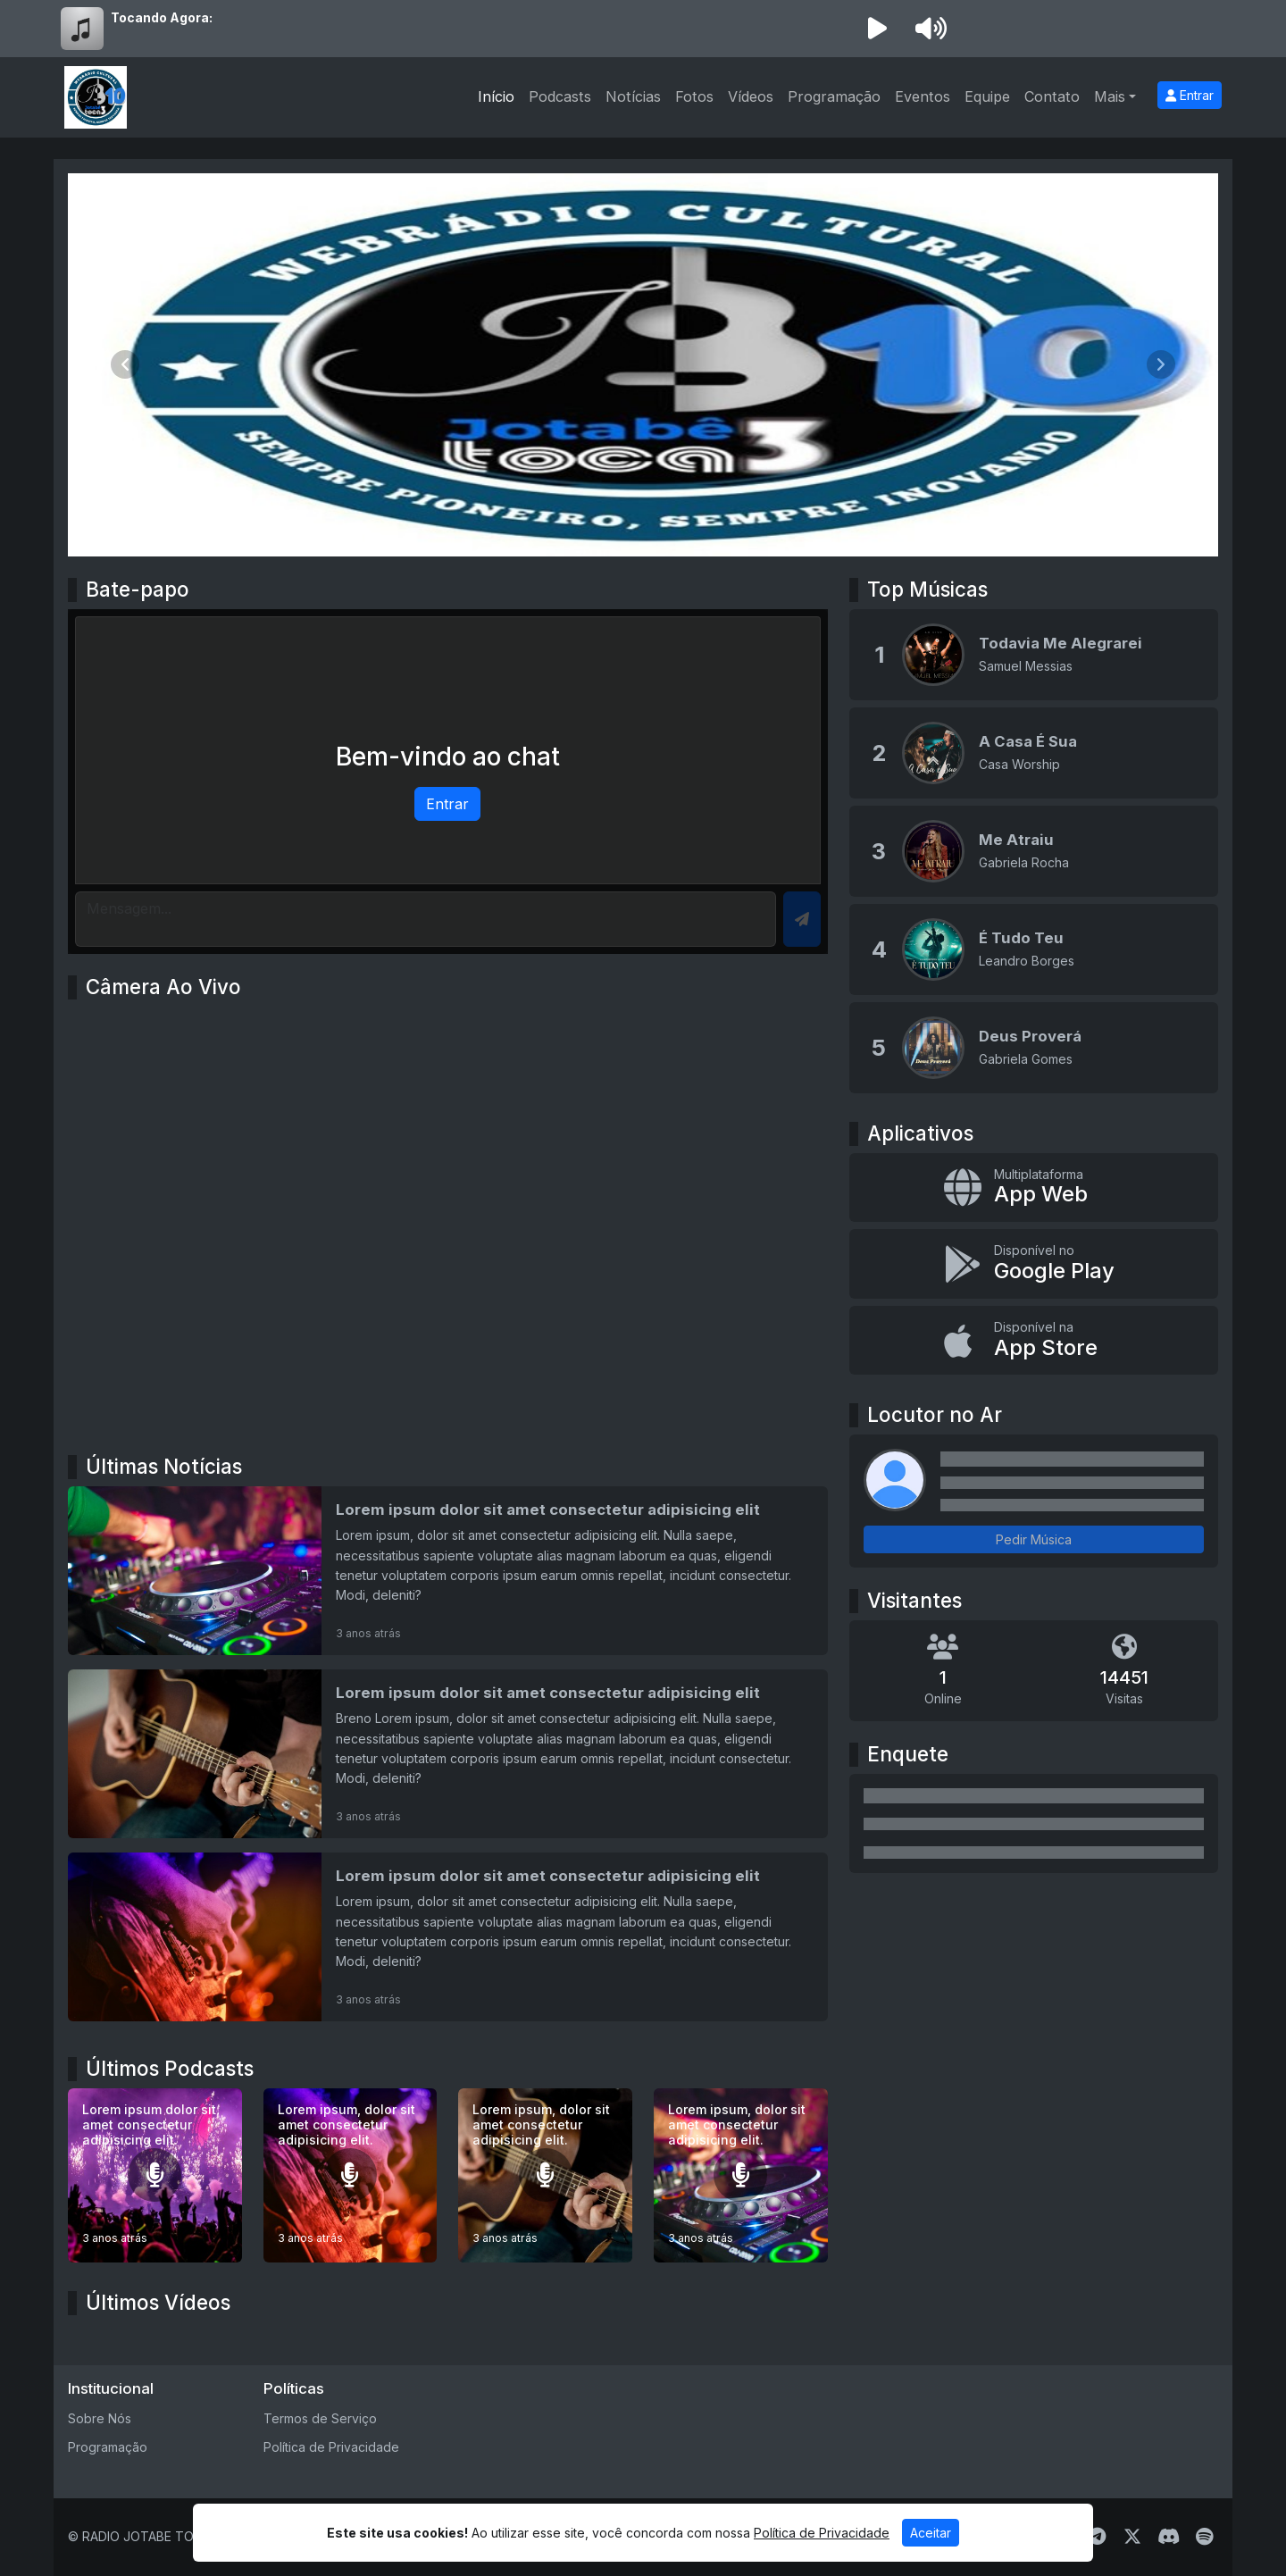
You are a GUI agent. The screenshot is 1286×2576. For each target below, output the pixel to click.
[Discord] (1168, 2536)
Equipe (987, 96)
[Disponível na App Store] (1033, 1341)
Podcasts (560, 96)
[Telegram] (1097, 2536)
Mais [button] (1109, 96)
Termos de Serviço (320, 2418)
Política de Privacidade (331, 2447)
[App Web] (1033, 1188)
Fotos (694, 96)
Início (496, 96)
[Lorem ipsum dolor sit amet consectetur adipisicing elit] (448, 1570)
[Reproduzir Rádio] (876, 28)
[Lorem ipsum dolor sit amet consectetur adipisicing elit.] (155, 2175)
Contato (1052, 96)
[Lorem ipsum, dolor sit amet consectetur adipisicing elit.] (350, 2175)
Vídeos (750, 96)
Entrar (1189, 95)
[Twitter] (1132, 2536)
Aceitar (930, 2532)
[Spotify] (1204, 2536)
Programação (834, 96)
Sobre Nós (99, 2418)
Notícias (633, 96)
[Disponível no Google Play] (1033, 1264)
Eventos (922, 96)
